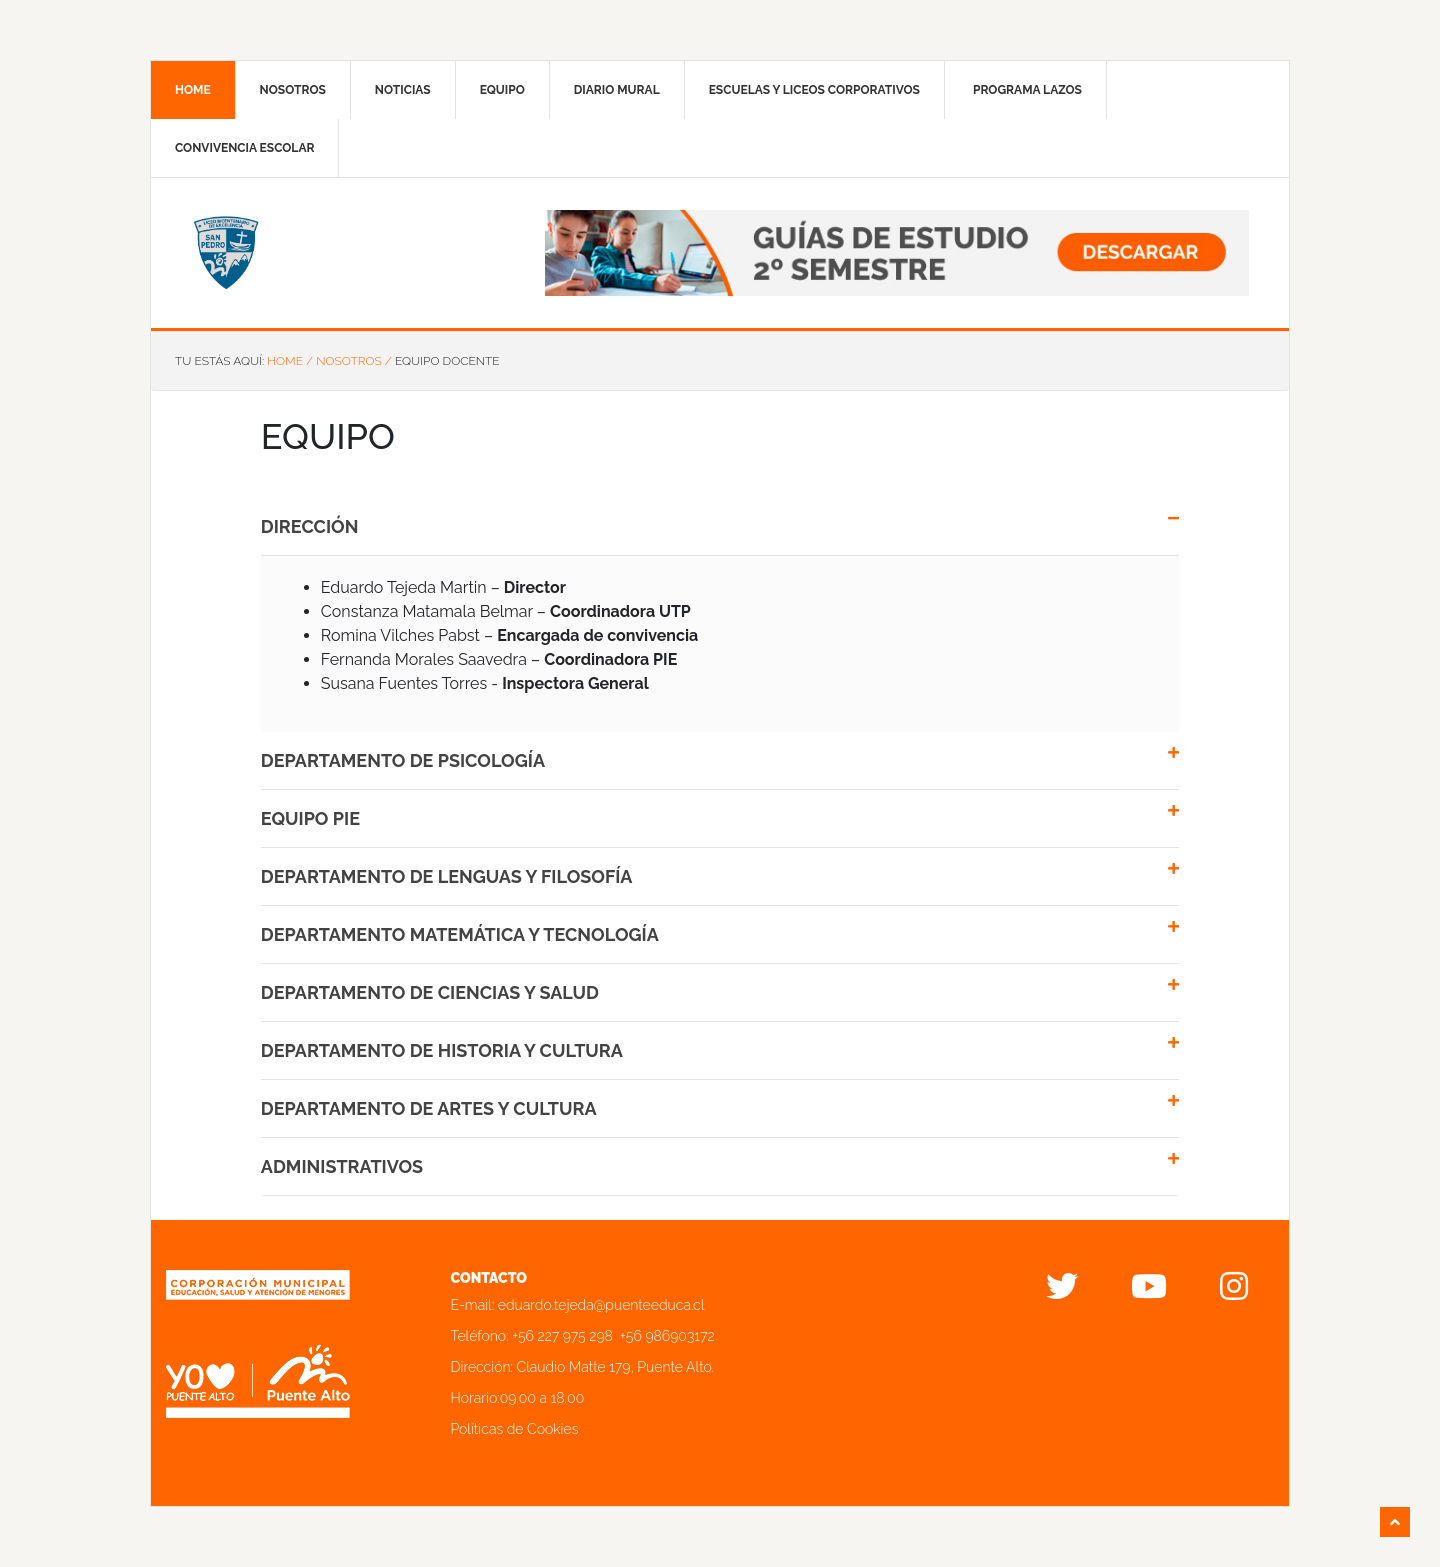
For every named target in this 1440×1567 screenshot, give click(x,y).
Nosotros (293, 90)
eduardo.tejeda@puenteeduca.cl (601, 1305)
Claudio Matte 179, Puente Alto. (615, 1367)
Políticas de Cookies (515, 1429)
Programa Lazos (1027, 90)
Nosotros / (354, 361)
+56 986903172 (667, 1336)
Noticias (403, 90)
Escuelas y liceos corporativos (814, 90)
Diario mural (617, 90)
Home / (290, 361)
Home (193, 90)
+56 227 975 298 (562, 1336)
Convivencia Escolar (244, 148)
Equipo (502, 90)
